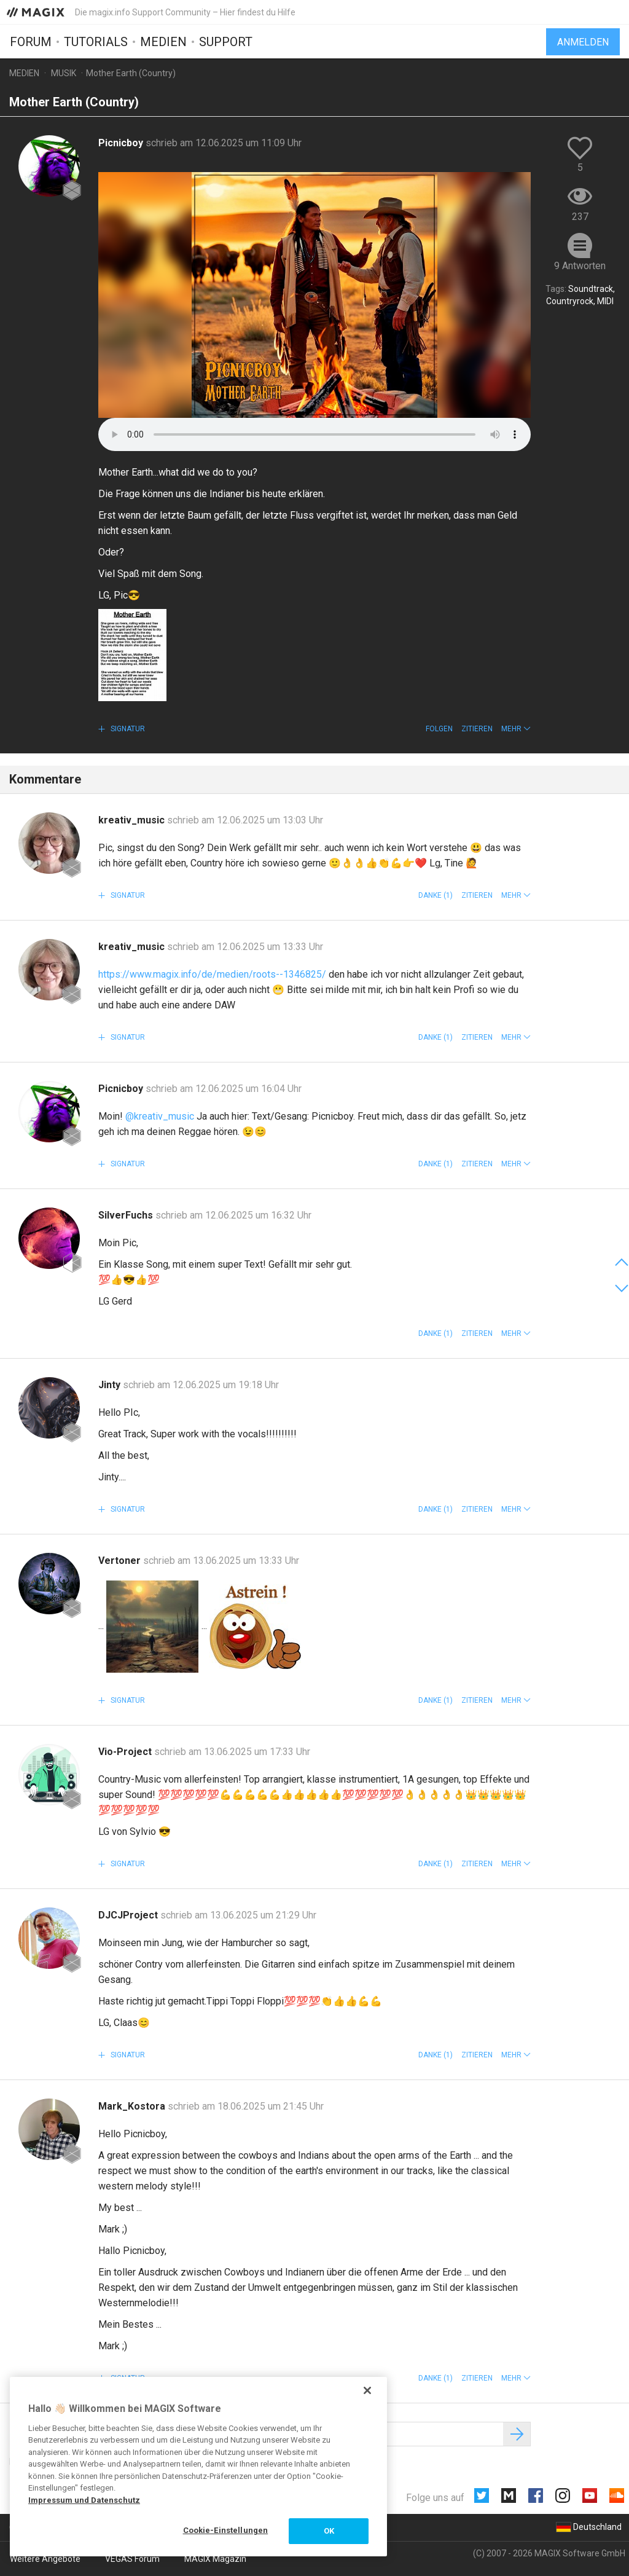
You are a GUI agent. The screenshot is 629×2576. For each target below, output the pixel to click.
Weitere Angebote (45, 2559)
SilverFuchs (126, 1215)
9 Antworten (580, 266)
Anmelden (583, 41)
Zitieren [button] (477, 728)
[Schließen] (367, 2390)
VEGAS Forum (132, 2559)
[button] (516, 728)
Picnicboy (122, 143)
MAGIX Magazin (215, 2559)
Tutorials (96, 41)
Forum (31, 41)
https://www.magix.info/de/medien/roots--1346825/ (212, 974)
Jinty (110, 1385)
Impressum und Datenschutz (84, 2500)
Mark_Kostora (133, 2106)
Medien (163, 41)
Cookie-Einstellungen (225, 2530)
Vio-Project (126, 1751)
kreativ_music (132, 820)
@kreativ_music (159, 1116)
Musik (63, 73)
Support (225, 41)
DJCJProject (129, 1915)
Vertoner (120, 1560)
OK (329, 2530)
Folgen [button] (439, 728)
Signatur (127, 728)
